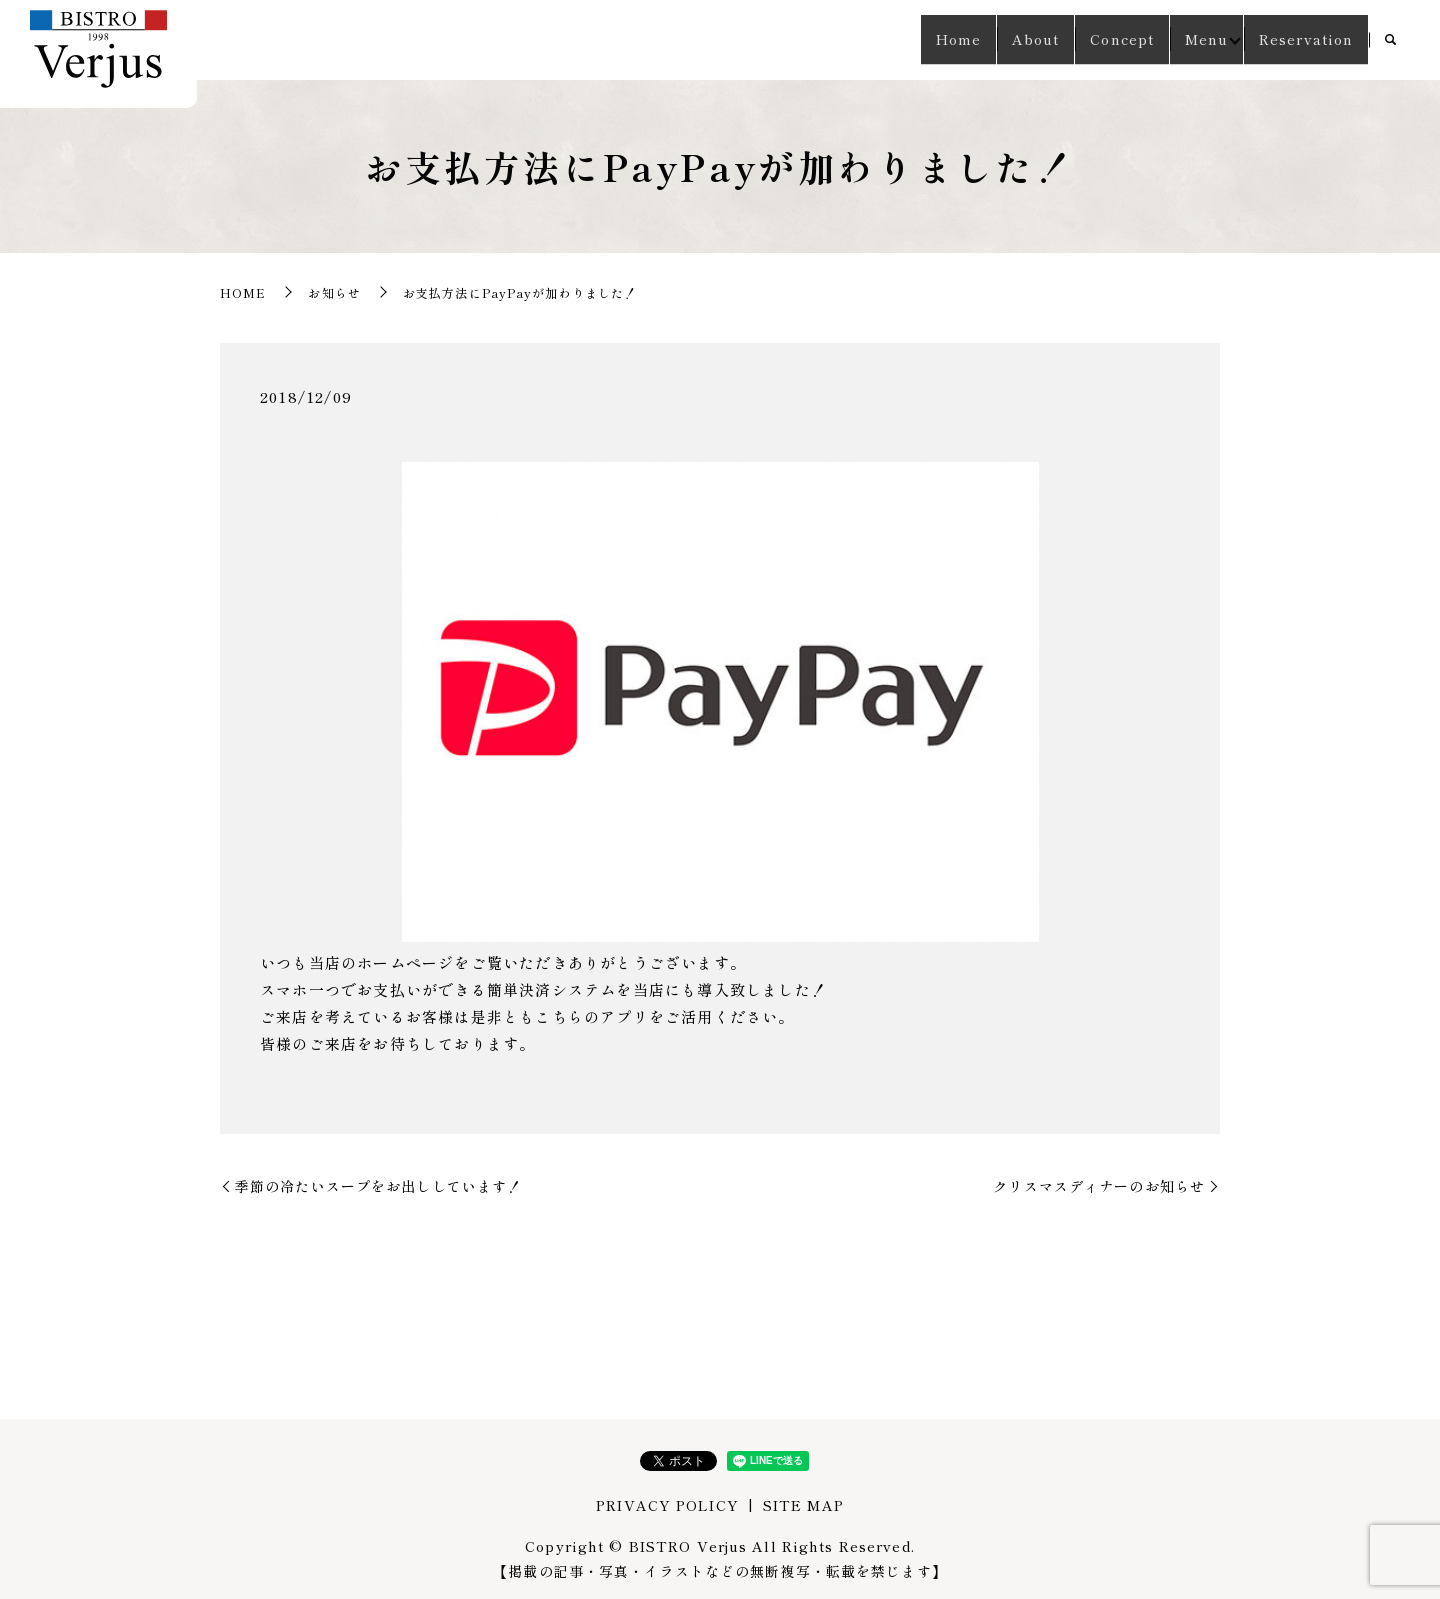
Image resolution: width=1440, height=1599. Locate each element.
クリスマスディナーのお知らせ (1099, 1186)
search (1390, 41)
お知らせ (334, 292)
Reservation (1300, 40)
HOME (243, 292)
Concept (1091, 40)
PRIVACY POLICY (667, 1505)
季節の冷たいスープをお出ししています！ (378, 1186)
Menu (1187, 40)
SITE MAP (803, 1505)
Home (902, 40)
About (992, 40)
